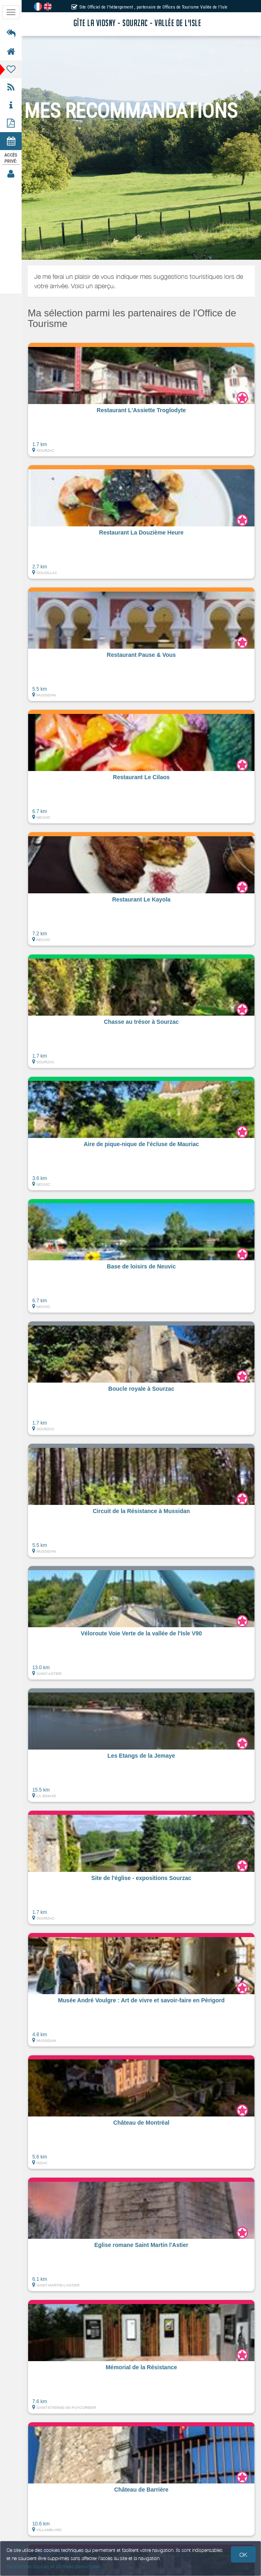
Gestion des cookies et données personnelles (54, 2566)
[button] (141, 399)
